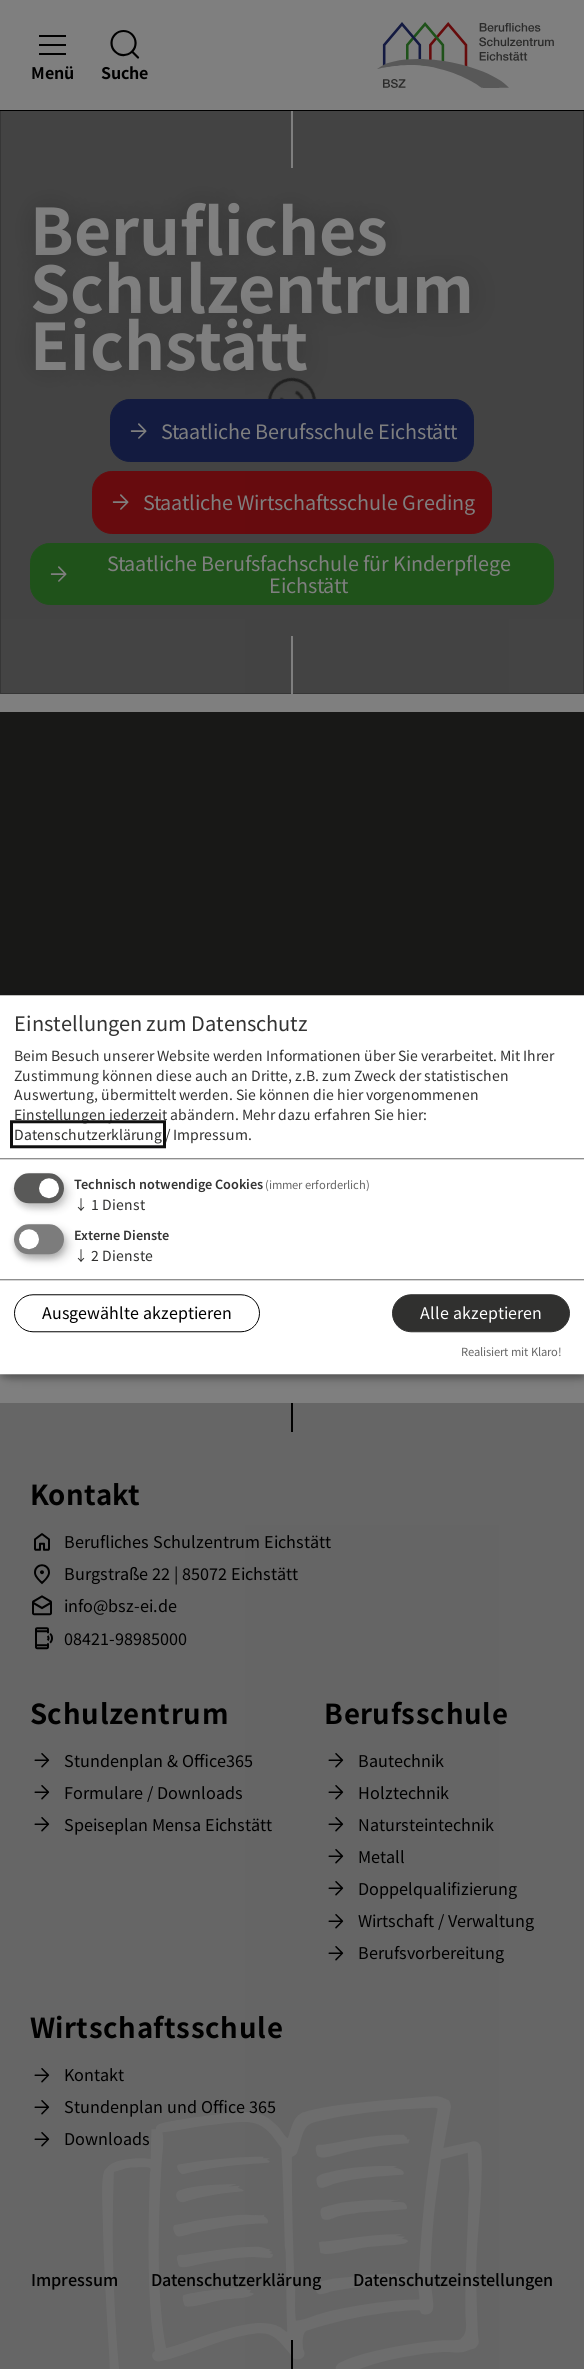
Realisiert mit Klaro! (511, 1352)
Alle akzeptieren (481, 1313)
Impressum (210, 1134)
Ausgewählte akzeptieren (137, 1313)
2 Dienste (113, 1255)
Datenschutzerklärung (88, 1134)
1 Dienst (109, 1205)
